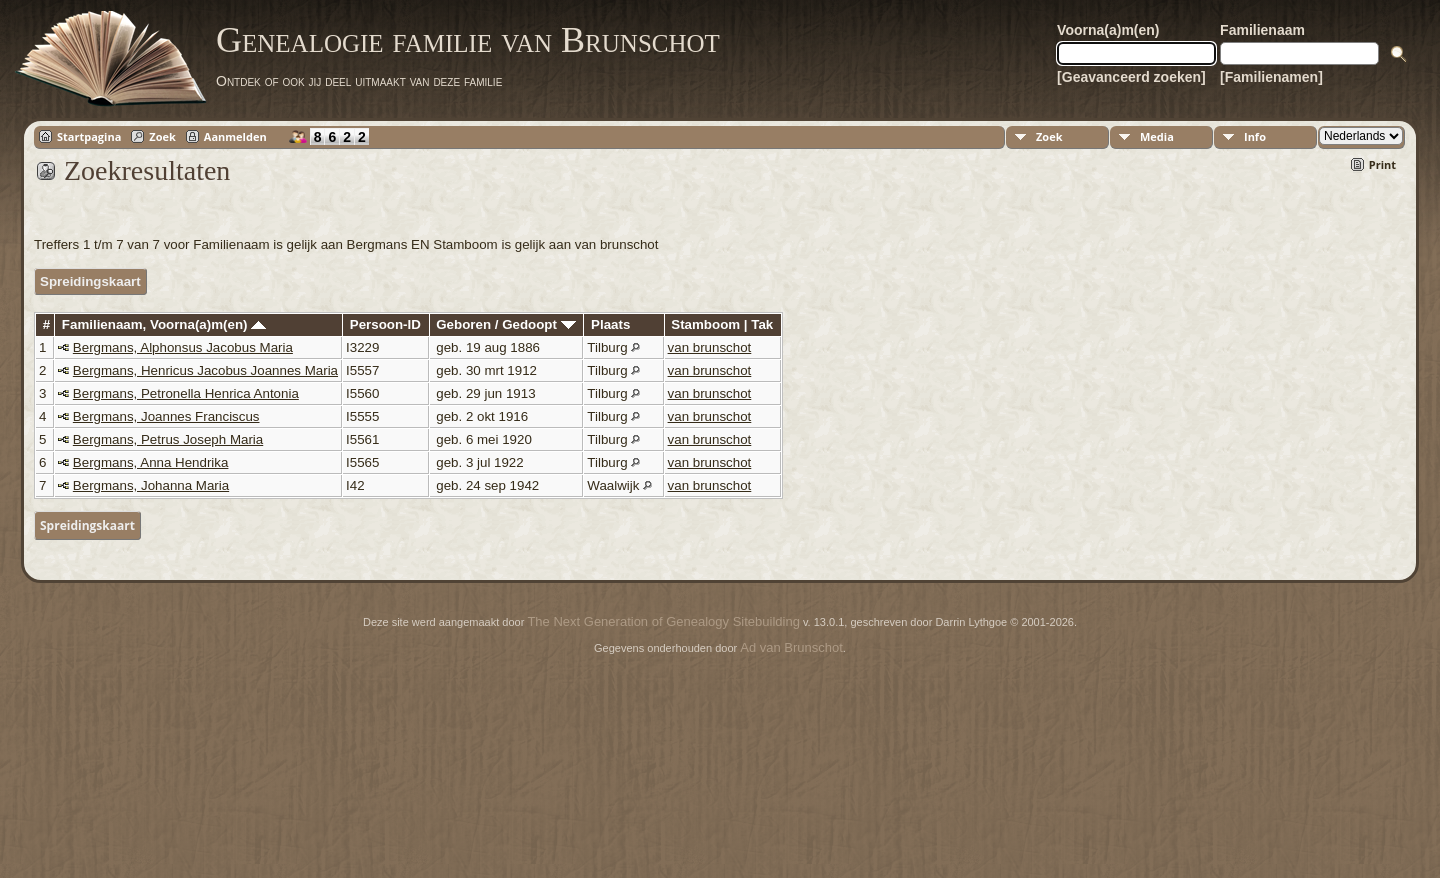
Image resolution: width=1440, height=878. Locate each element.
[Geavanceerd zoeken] (1131, 77)
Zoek (162, 136)
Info (1255, 136)
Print (1382, 164)
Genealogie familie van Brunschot (468, 40)
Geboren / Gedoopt (505, 324)
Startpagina (89, 136)
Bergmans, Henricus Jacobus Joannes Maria (205, 370)
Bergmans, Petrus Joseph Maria (168, 439)
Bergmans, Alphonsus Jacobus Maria (183, 347)
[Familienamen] (1271, 77)
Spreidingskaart (90, 281)
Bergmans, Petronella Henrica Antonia (186, 393)
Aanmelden (235, 136)
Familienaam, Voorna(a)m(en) (164, 324)
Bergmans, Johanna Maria (151, 485)
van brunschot (710, 347)
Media (1157, 136)
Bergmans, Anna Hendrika (151, 462)
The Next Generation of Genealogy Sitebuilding (663, 621)
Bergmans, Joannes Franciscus (166, 416)
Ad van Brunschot (791, 647)
